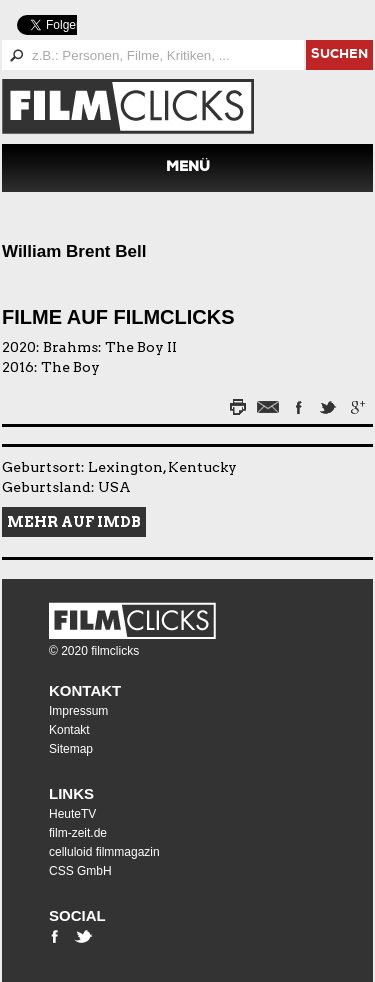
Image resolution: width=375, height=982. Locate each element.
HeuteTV (72, 814)
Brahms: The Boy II (110, 347)
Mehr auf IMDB (74, 522)
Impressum (78, 711)
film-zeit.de (78, 833)
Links (71, 793)
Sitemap (71, 749)
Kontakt (85, 690)
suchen (339, 55)
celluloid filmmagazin (104, 852)
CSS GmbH (80, 871)
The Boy (70, 367)
